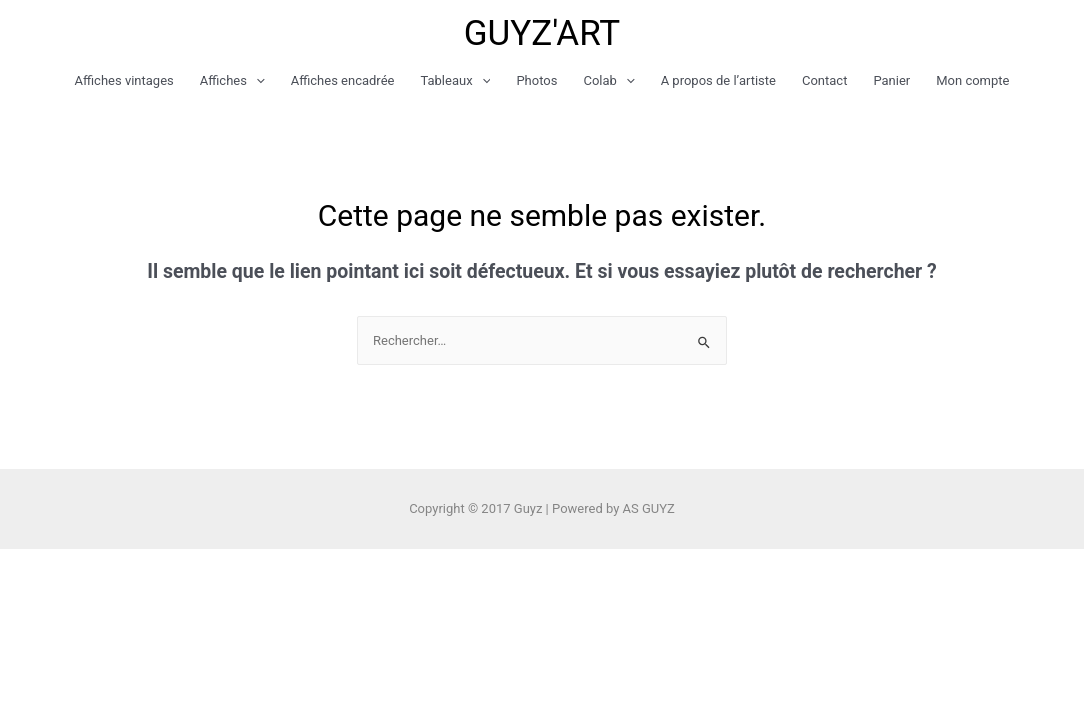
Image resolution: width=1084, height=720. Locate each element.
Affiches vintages (124, 80)
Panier (891, 80)
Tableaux (455, 81)
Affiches (232, 81)
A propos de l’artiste (718, 80)
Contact (824, 80)
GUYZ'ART (542, 33)
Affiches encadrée (343, 80)
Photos (536, 80)
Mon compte (972, 80)
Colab (608, 81)
